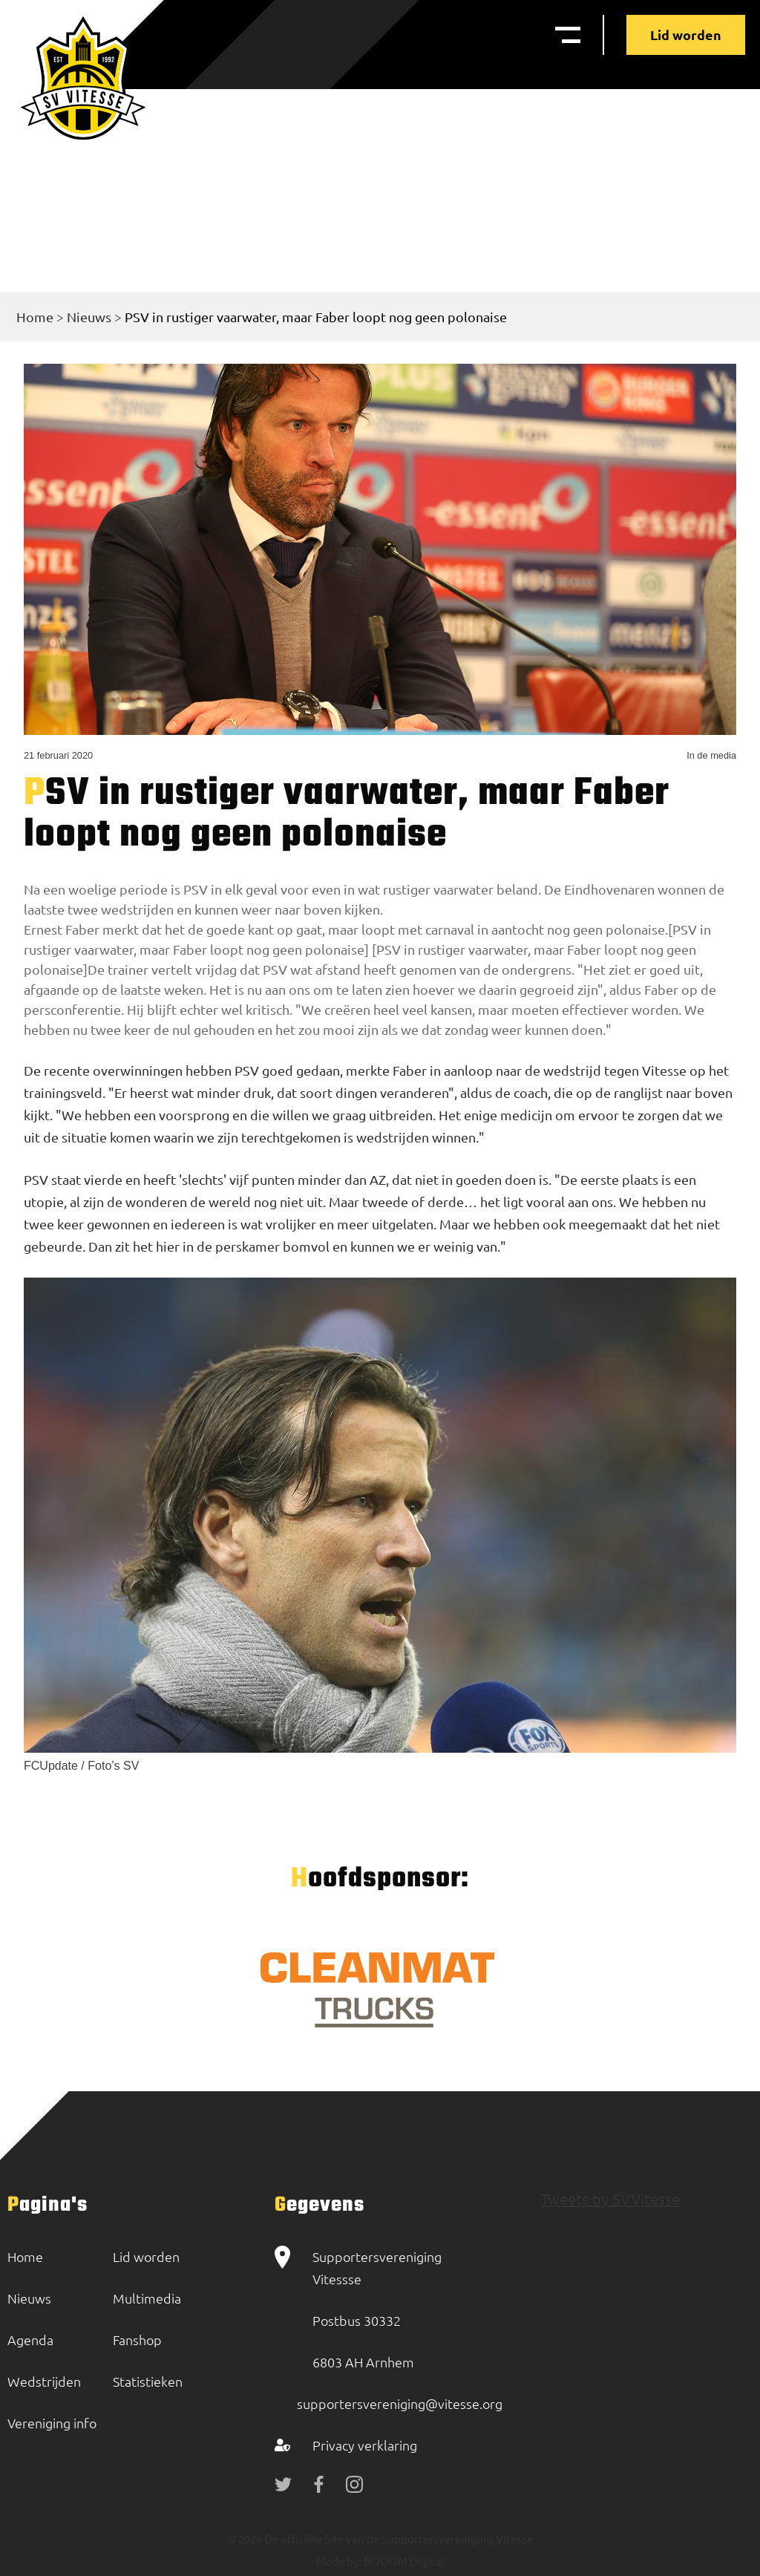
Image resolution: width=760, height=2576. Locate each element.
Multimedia (147, 2298)
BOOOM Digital (402, 2561)
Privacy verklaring (364, 2445)
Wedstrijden (44, 2381)
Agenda (30, 2339)
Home (34, 316)
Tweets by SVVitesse (610, 2198)
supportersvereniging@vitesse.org (399, 2403)
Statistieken (148, 2381)
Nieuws (89, 316)
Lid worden (685, 34)
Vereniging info (51, 2422)
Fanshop (137, 2339)
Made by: (338, 2561)
